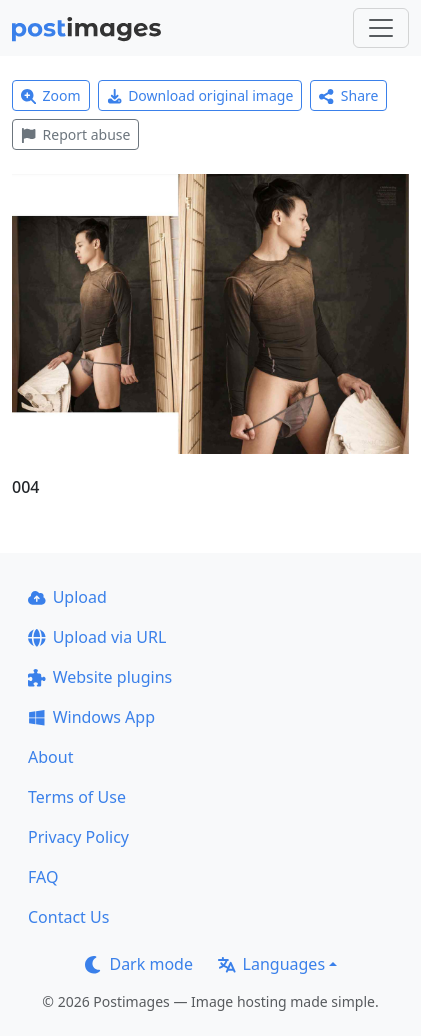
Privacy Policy (78, 837)
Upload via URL (97, 637)
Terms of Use (77, 797)
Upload (67, 597)
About (50, 757)
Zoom (51, 95)
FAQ (43, 877)
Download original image (200, 95)
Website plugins (100, 677)
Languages (271, 964)
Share (348, 95)
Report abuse (75, 134)
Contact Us (68, 917)
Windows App (91, 717)
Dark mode (139, 964)
